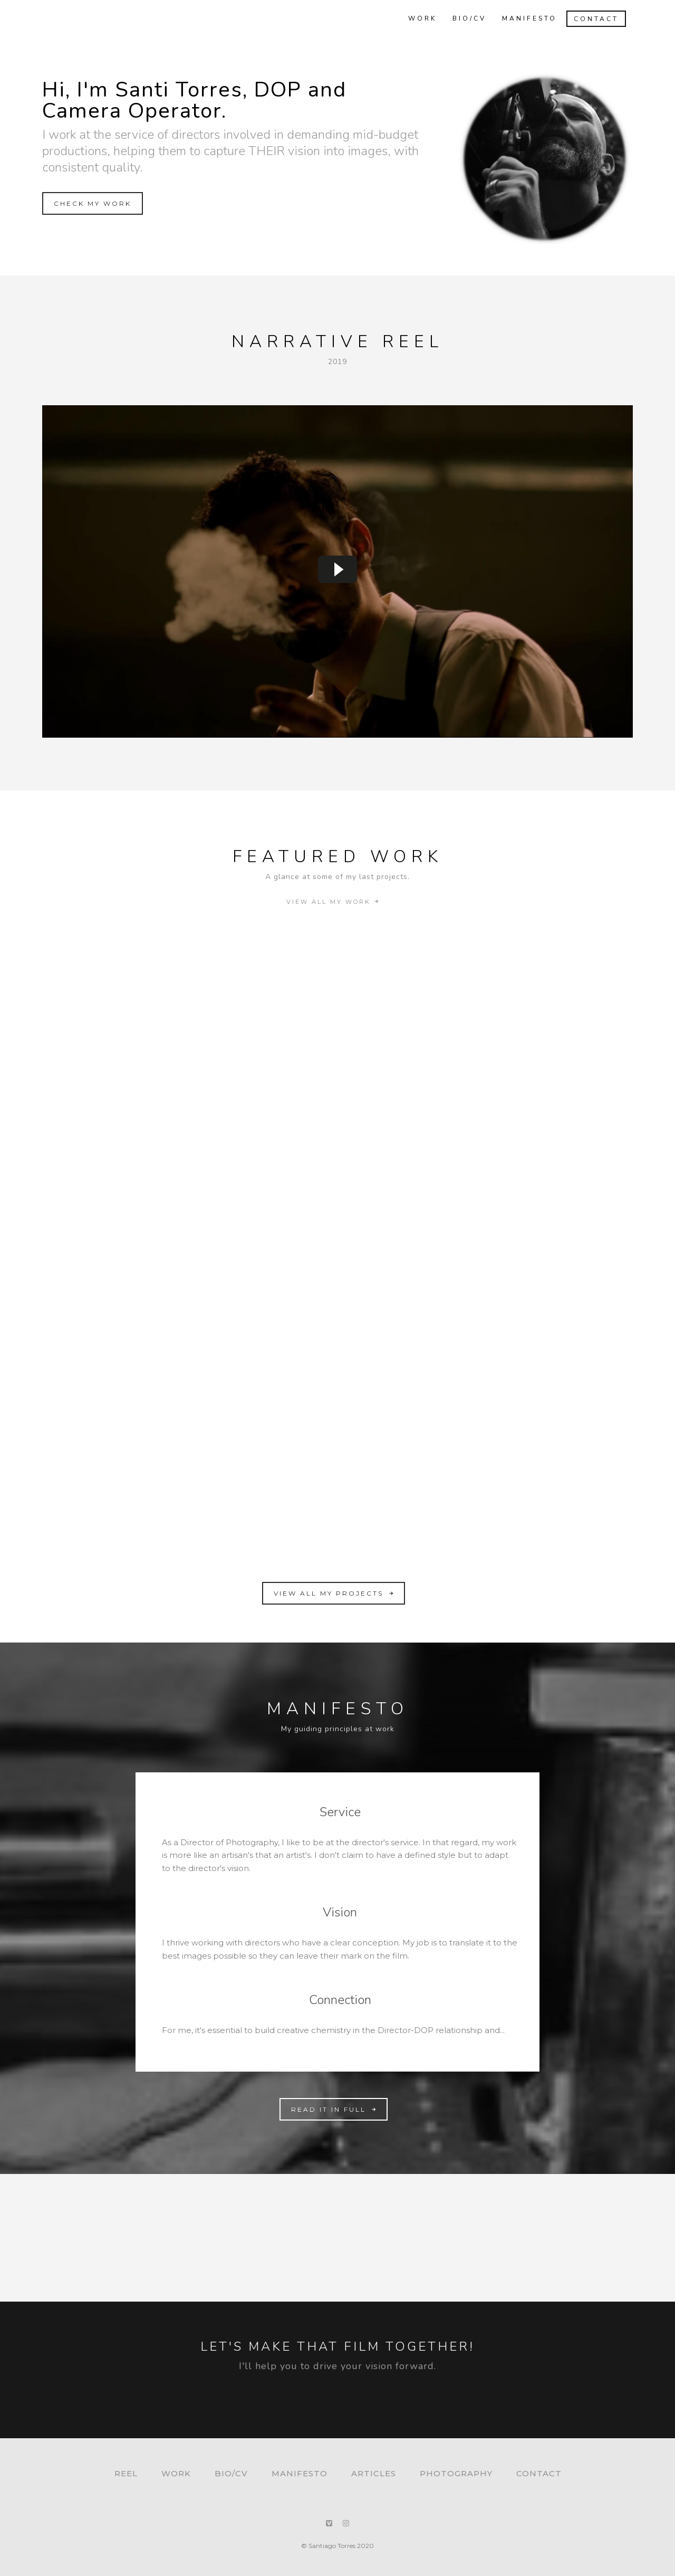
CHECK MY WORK (92, 203)
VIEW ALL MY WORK (333, 901)
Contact (590, 19)
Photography (456, 2473)
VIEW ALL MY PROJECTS (335, 1593)
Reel (126, 2473)
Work (417, 18)
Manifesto (524, 18)
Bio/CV (464, 18)
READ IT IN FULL (334, 2109)
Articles (373, 2473)
